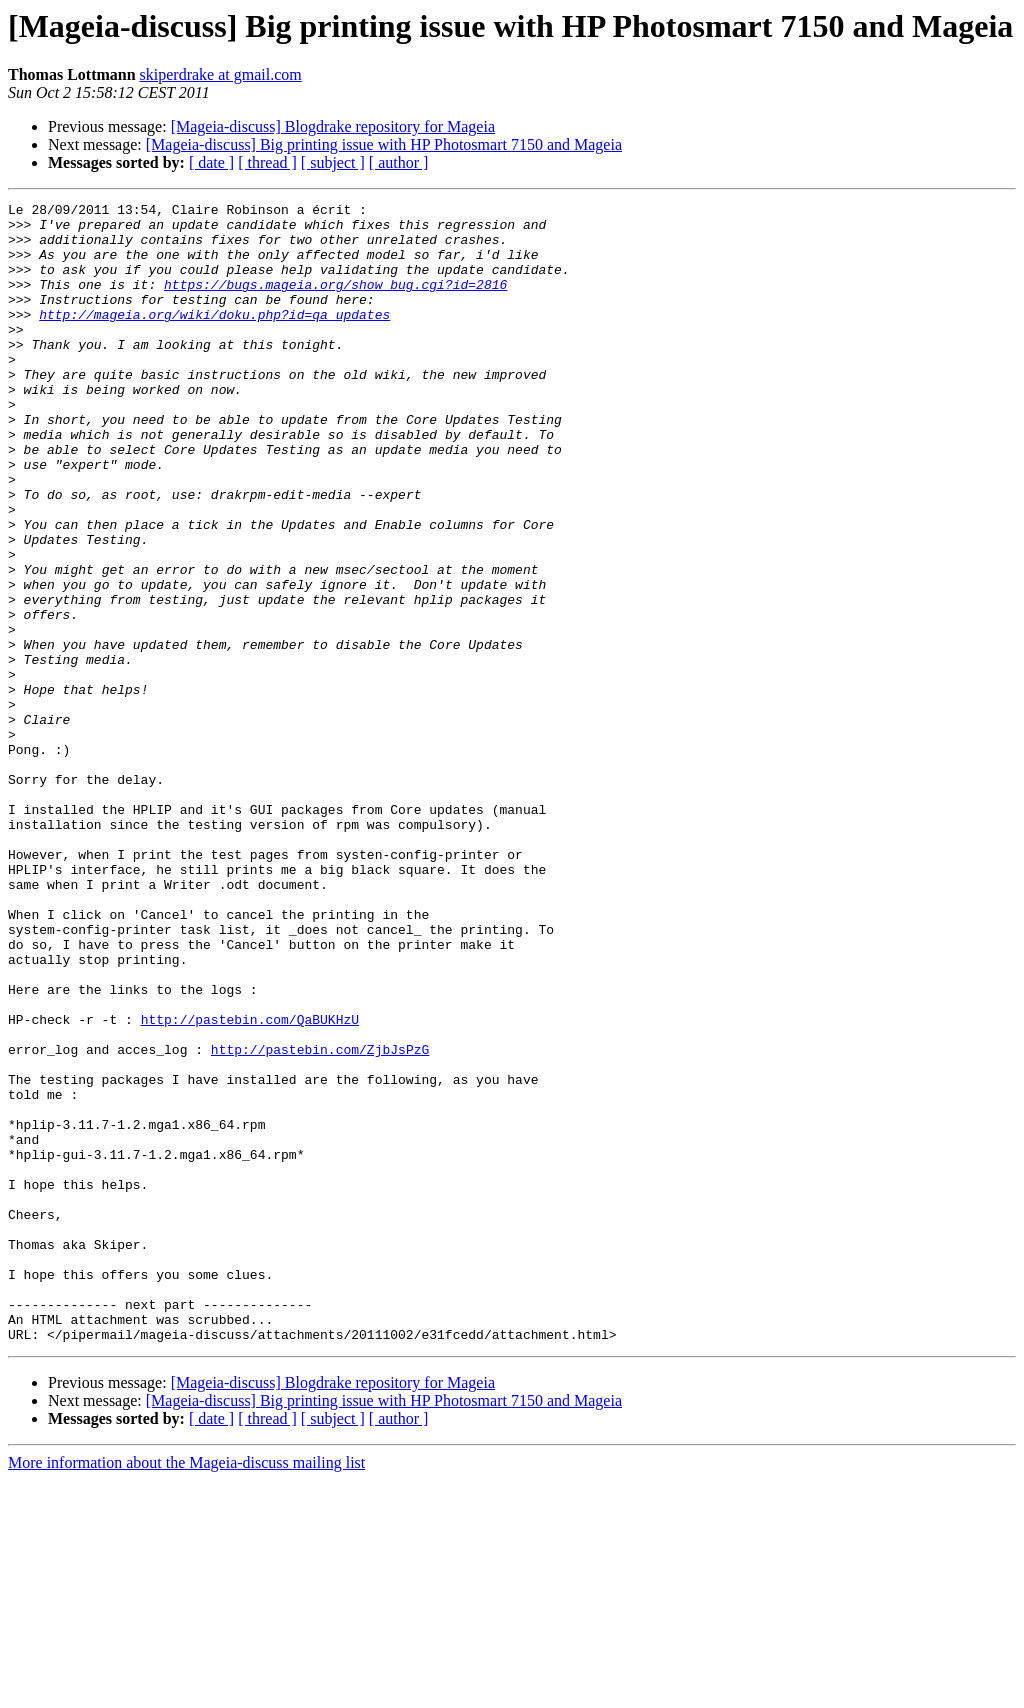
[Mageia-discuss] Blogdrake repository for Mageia (333, 126)
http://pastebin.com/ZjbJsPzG (320, 1220)
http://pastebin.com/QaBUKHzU (250, 1184)
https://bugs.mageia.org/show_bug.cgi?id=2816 (335, 302)
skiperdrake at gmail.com (221, 74)
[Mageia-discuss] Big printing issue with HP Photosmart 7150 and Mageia (384, 144)
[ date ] (211, 162)
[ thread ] (267, 162)
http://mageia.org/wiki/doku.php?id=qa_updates (214, 338)
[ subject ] (333, 162)
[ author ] (399, 162)
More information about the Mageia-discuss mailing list (186, 1690)
